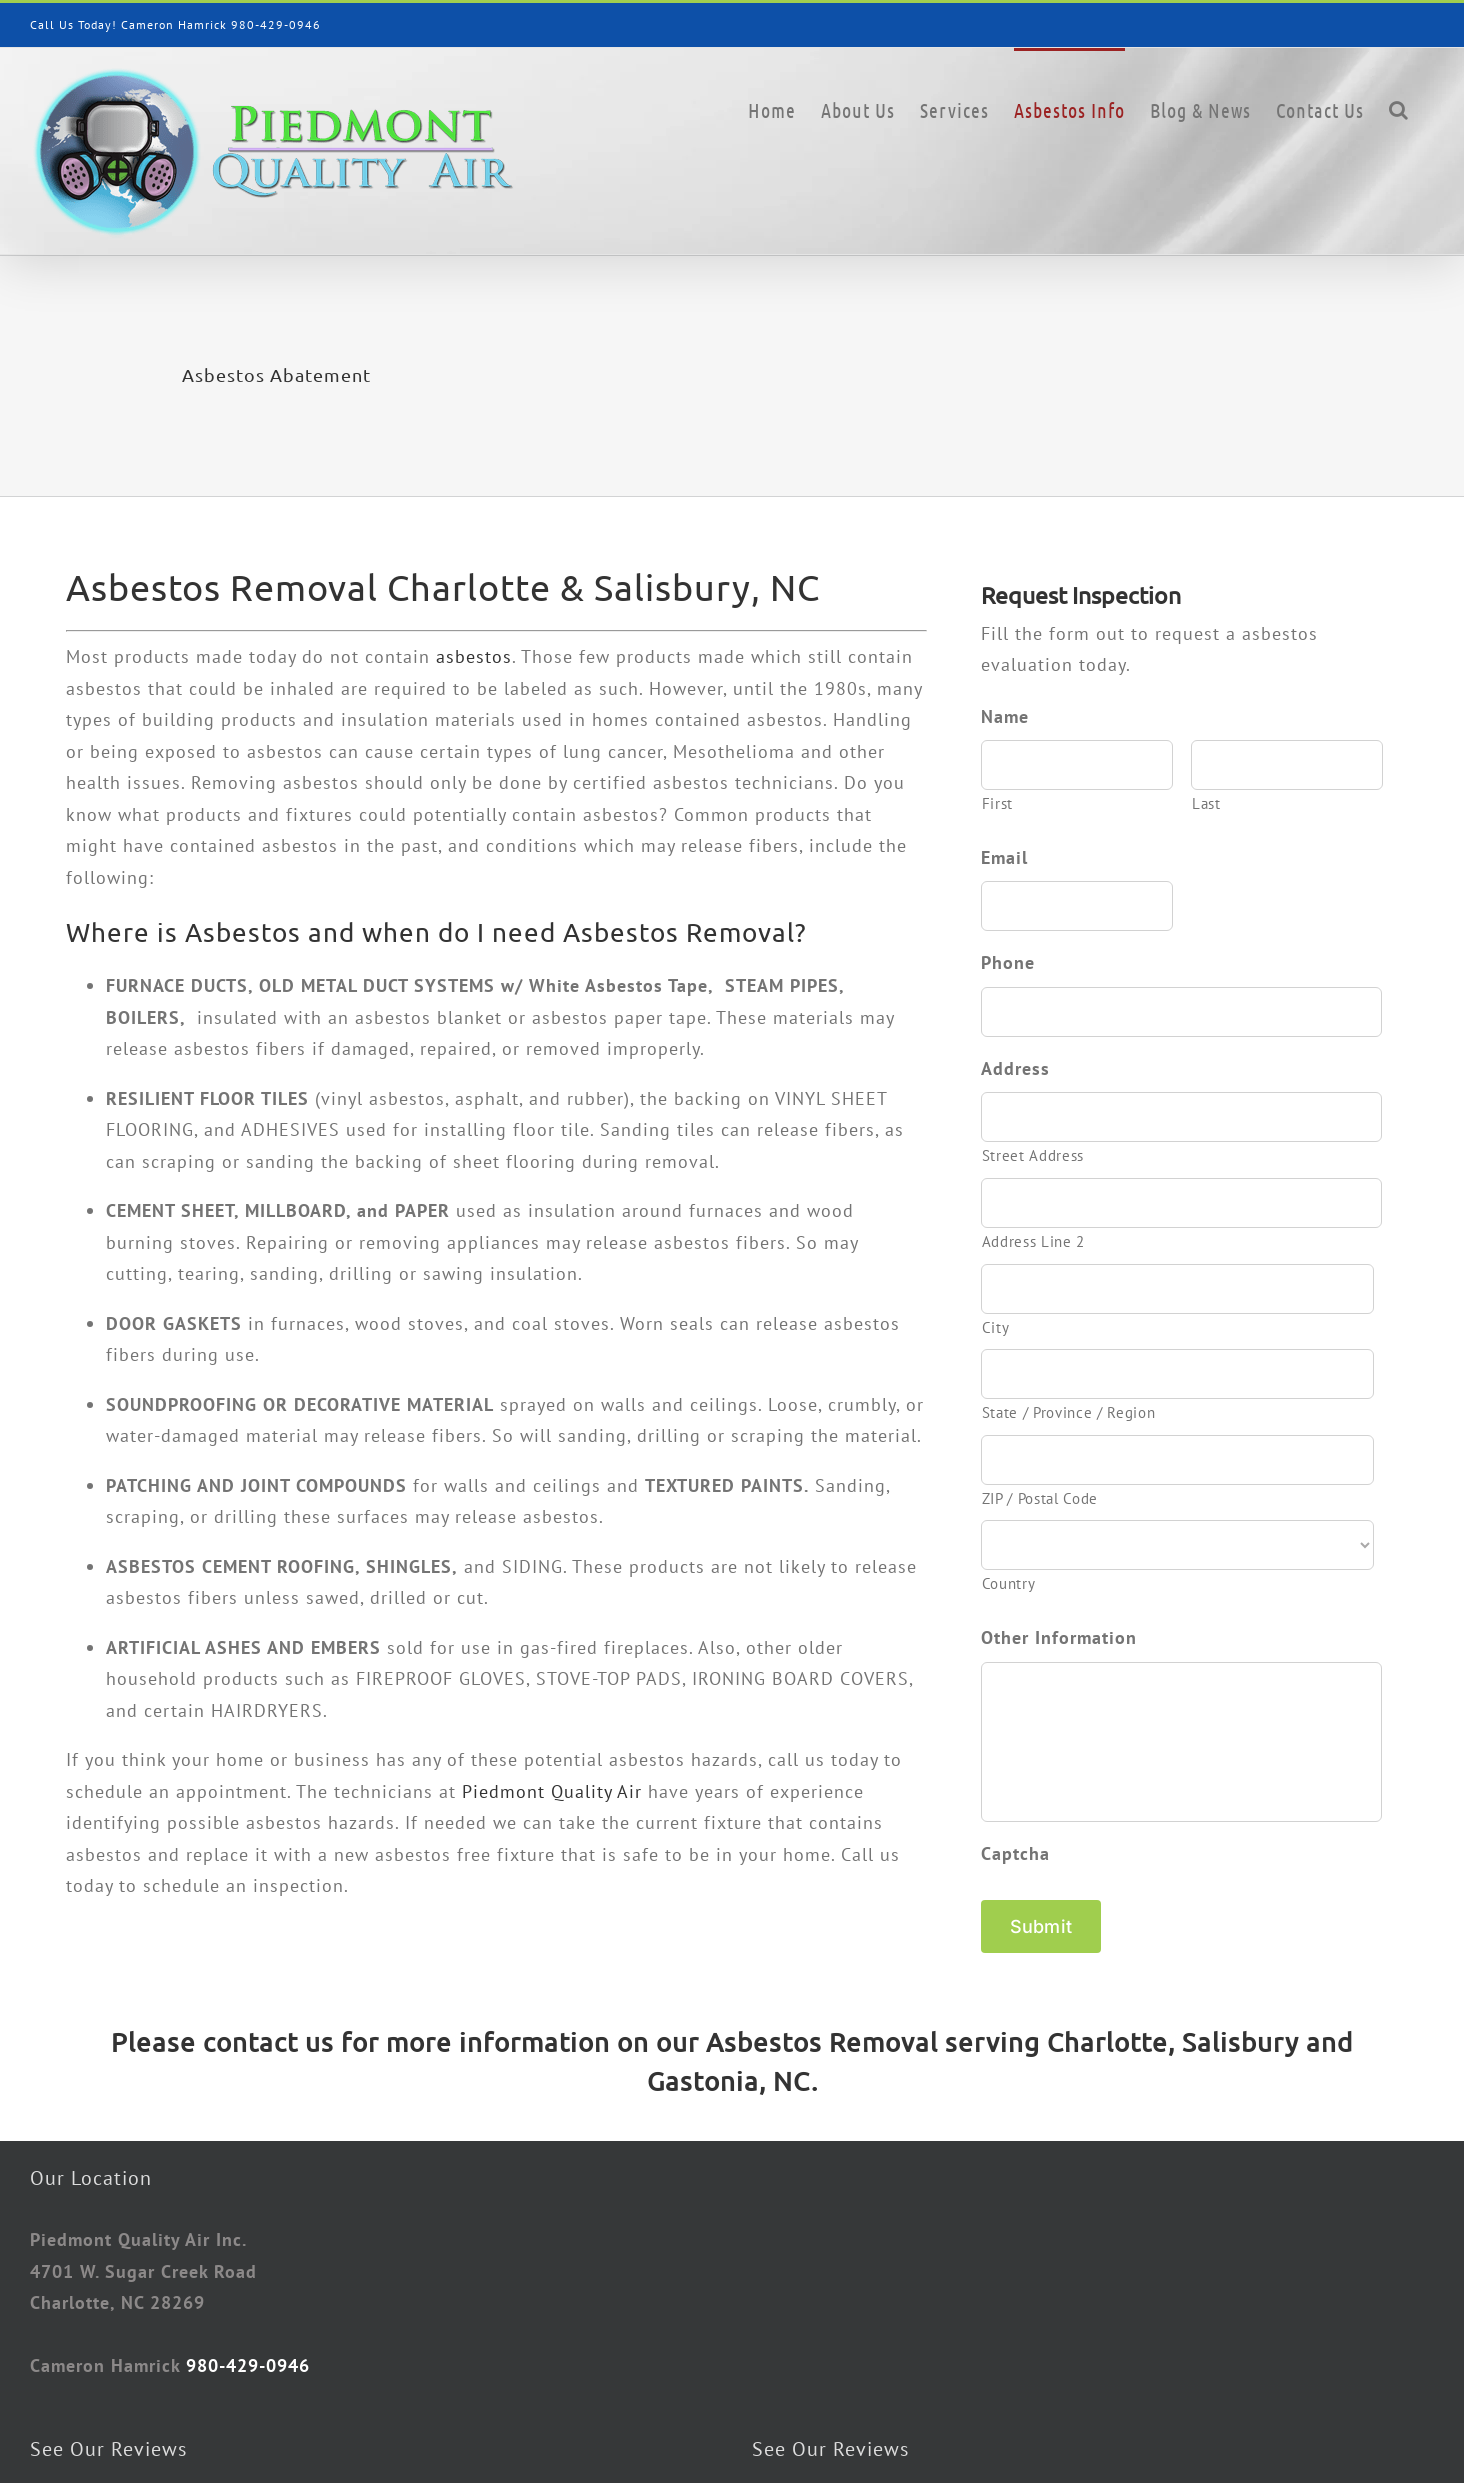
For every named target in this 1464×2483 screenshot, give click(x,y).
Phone (1008, 962)
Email (1004, 857)
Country (1009, 1583)
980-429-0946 (276, 24)
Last (1206, 803)
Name (1005, 716)
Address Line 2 (1033, 1241)
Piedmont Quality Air (552, 1791)
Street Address (1033, 1155)
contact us (268, 2037)
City (996, 1327)
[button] (1399, 108)
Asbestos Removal (822, 2037)
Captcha (1015, 1853)
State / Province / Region (1069, 1412)
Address (1015, 1068)
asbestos (474, 656)
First (997, 803)
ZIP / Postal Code (1040, 1498)
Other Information (1059, 1637)
